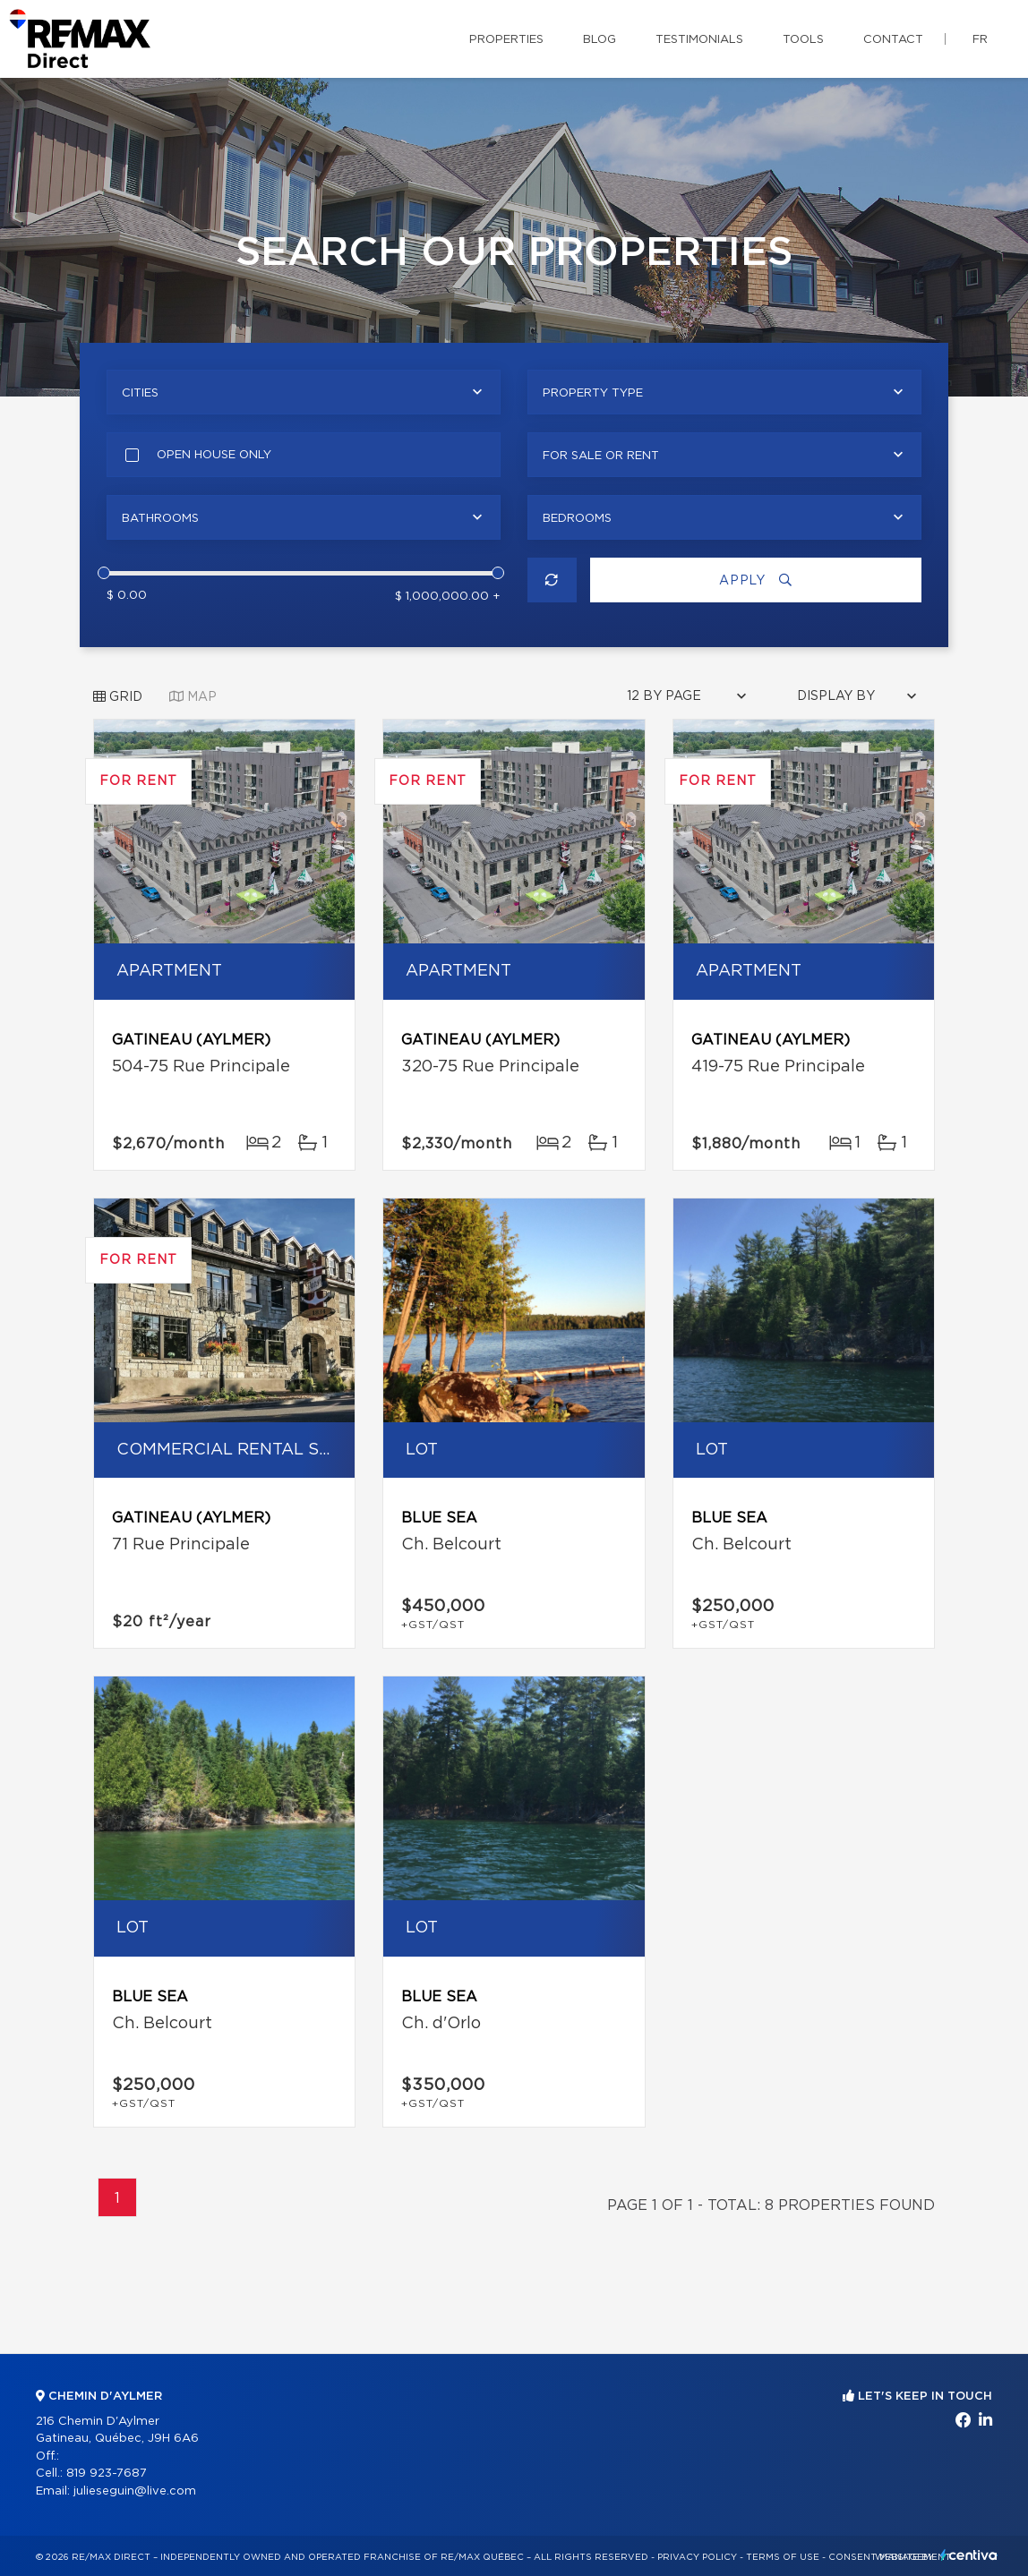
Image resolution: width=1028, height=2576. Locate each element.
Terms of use (782, 2557)
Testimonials (699, 40)
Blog (599, 40)
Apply (755, 580)
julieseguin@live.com (134, 2491)
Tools (803, 40)
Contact (893, 40)
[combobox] (304, 392)
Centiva (969, 2555)
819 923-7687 (106, 2473)
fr (980, 40)
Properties (506, 40)
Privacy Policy (697, 2557)
